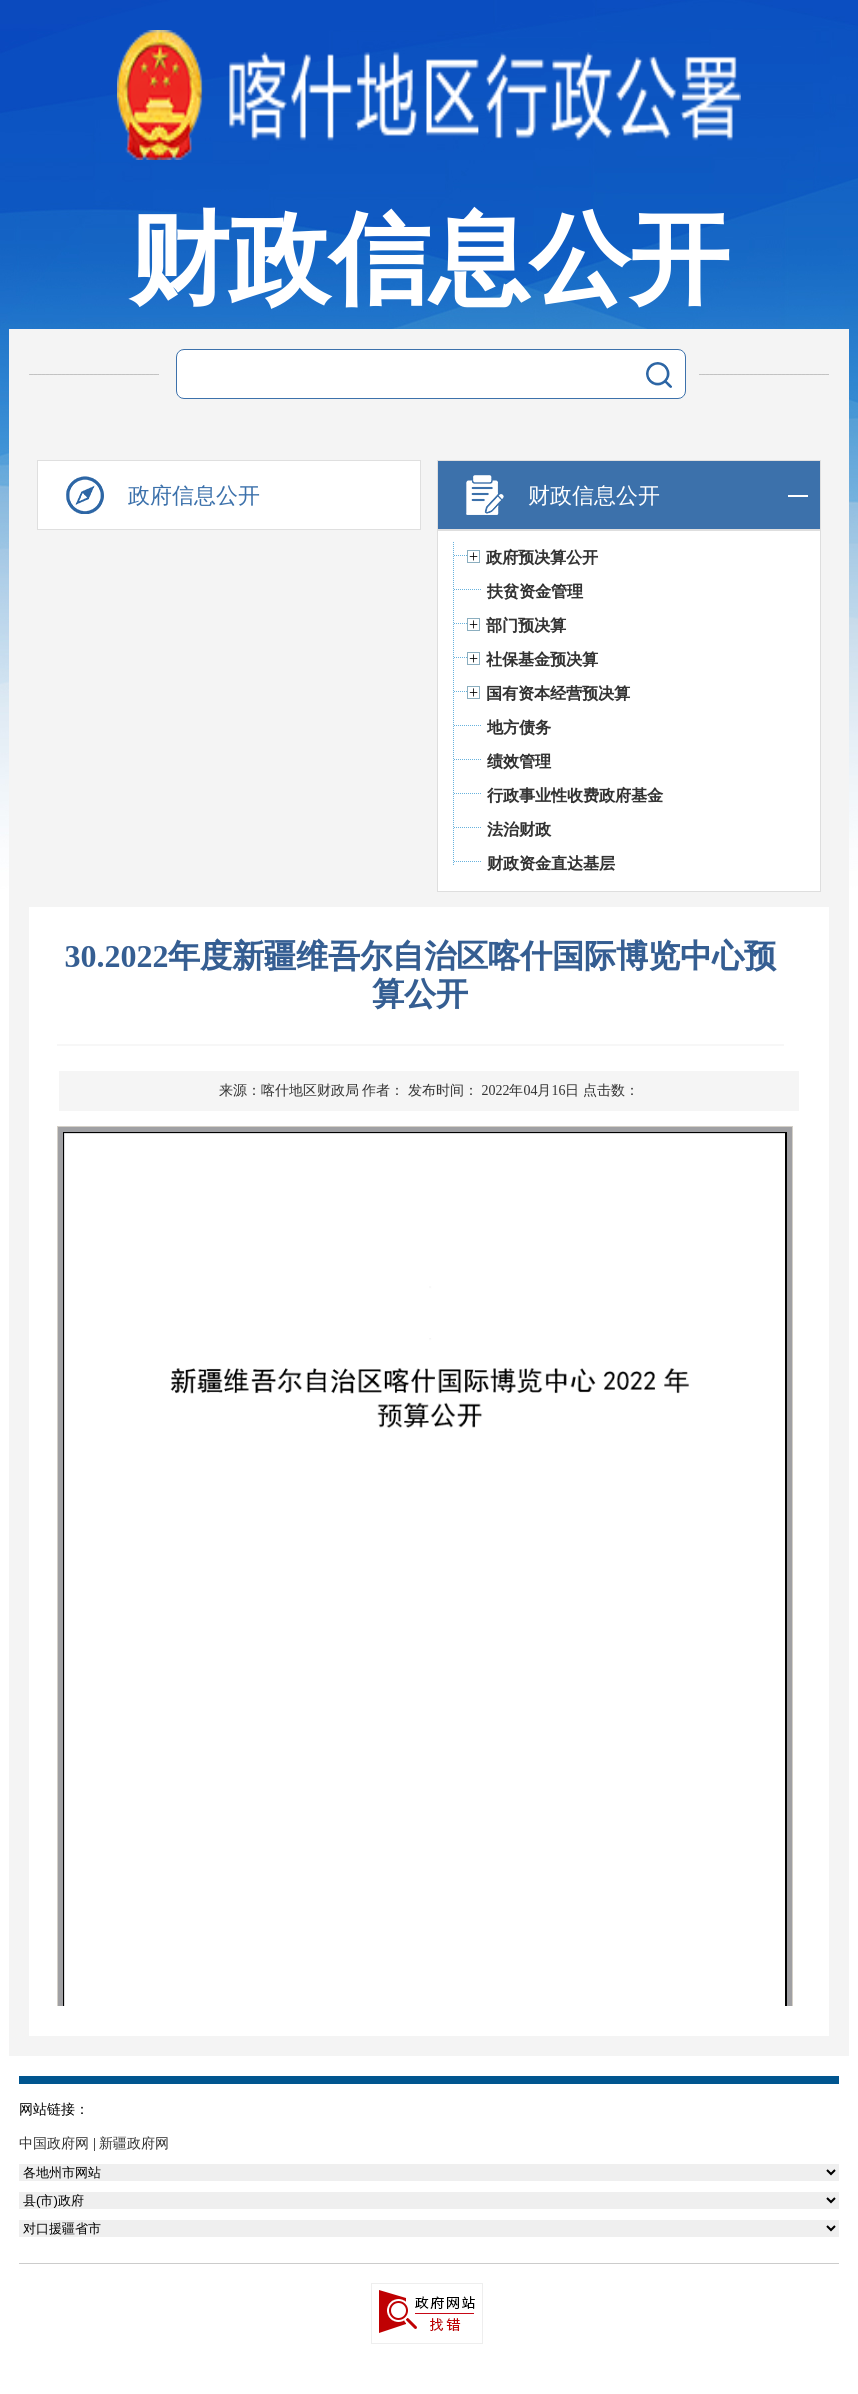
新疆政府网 (134, 2143)
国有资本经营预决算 (558, 693)
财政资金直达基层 (551, 863)
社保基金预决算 (542, 659)
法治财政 (519, 829)
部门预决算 (526, 625)
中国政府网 (54, 2143)
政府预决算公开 (542, 557)
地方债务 (519, 727)
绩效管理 (519, 761)
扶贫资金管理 (535, 591)
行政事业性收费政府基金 (575, 795)
